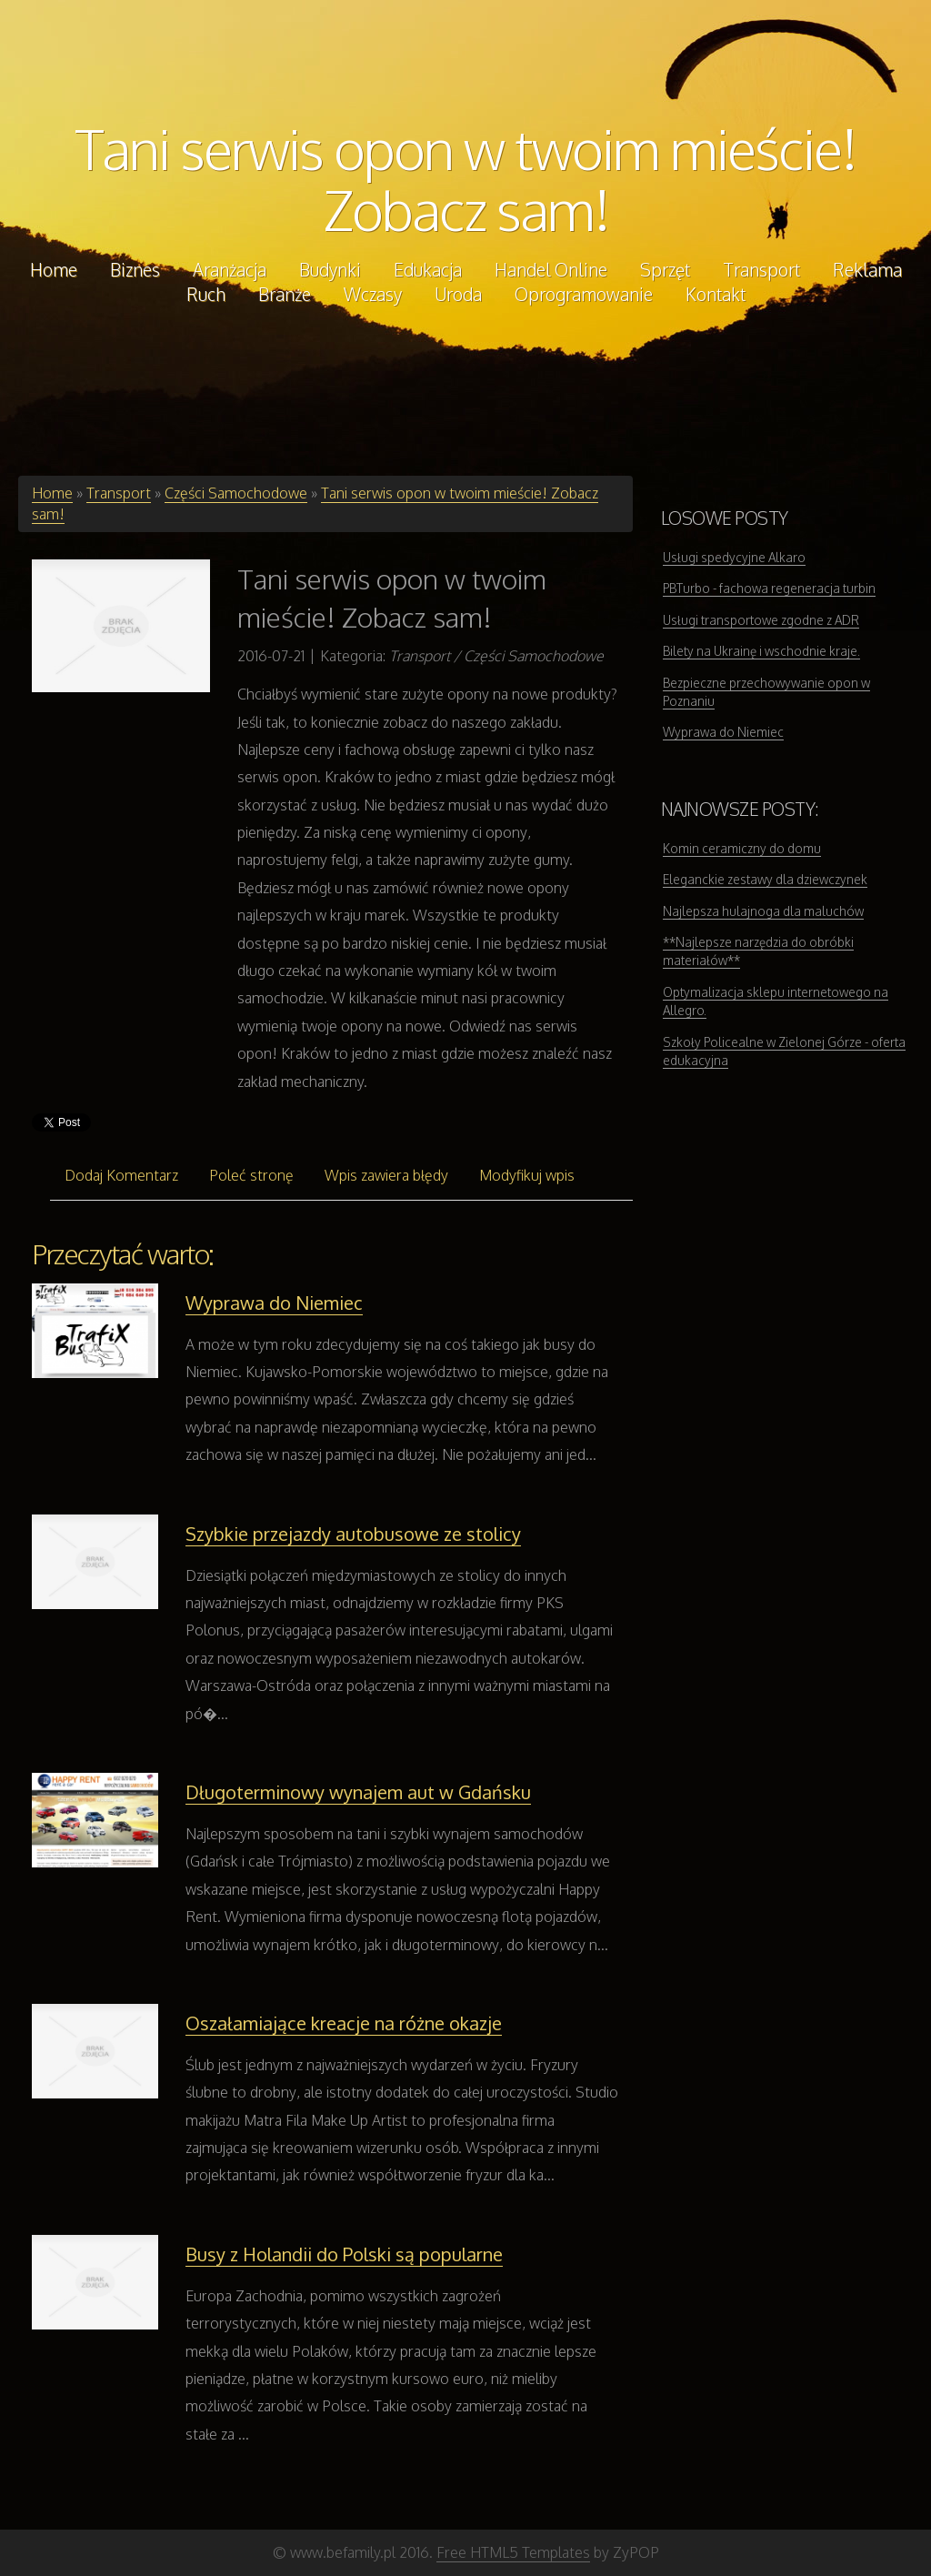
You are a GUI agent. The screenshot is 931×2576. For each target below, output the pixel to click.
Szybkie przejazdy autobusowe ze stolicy (353, 1533)
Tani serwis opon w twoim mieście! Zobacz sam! (465, 179)
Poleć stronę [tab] (251, 1175)
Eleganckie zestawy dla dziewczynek (765, 879)
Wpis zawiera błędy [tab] (386, 1175)
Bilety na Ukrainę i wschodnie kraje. (761, 651)
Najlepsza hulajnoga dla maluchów (763, 911)
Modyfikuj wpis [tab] (527, 1175)
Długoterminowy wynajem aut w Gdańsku (358, 1792)
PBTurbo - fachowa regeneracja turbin (769, 588)
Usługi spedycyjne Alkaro (734, 557)
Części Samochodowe (236, 493)
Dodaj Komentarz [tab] (121, 1175)
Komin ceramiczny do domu (742, 848)
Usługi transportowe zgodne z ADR (761, 620)
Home (52, 493)
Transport (118, 493)
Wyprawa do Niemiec (274, 1302)
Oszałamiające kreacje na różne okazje (343, 2023)
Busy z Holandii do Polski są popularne (344, 2254)
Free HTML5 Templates (513, 2552)
